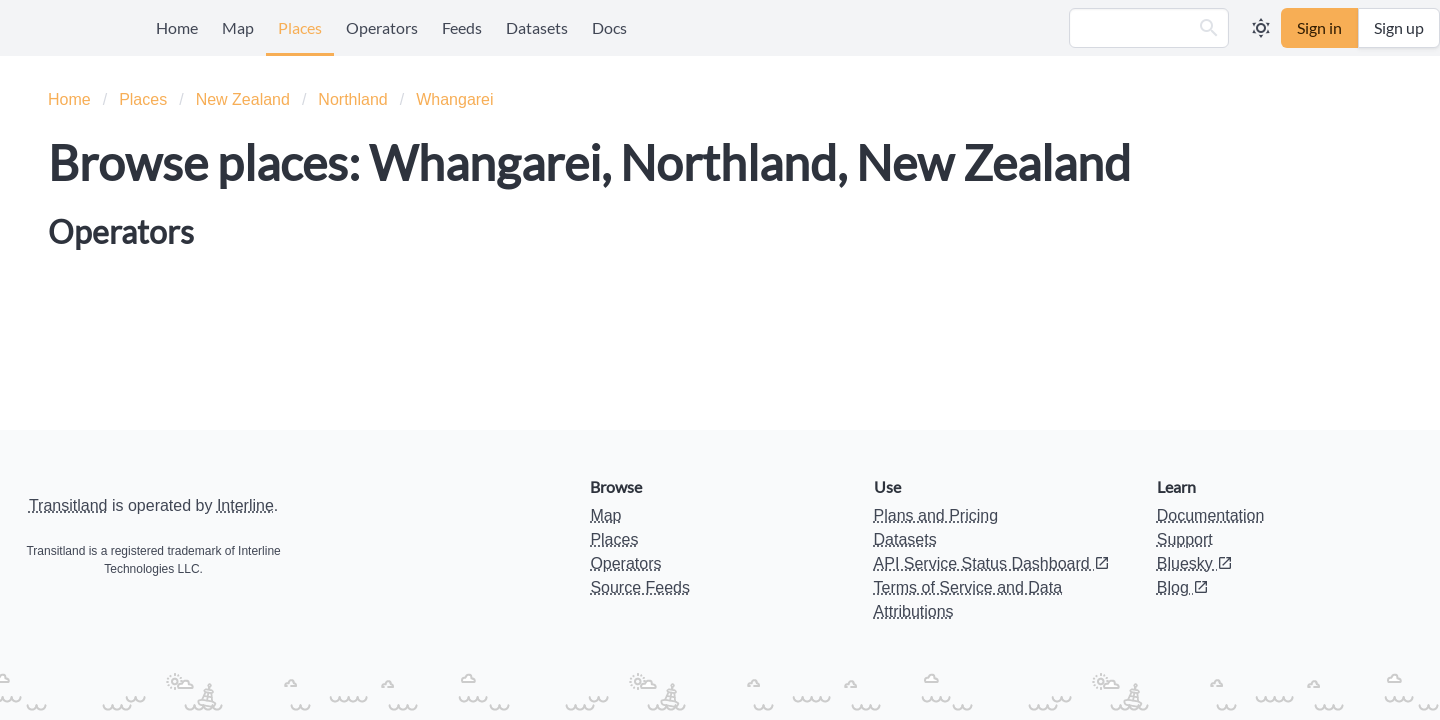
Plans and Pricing (936, 515)
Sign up (1399, 27)
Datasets (537, 27)
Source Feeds (640, 587)
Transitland (68, 505)
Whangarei (454, 99)
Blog (1183, 587)
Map (238, 27)
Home (177, 27)
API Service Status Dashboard (992, 563)
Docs (609, 27)
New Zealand (243, 99)
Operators (382, 27)
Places (300, 27)
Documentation (1211, 515)
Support (1185, 539)
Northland (352, 99)
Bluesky (1195, 563)
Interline (245, 505)
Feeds (462, 27)
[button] (1209, 28)
